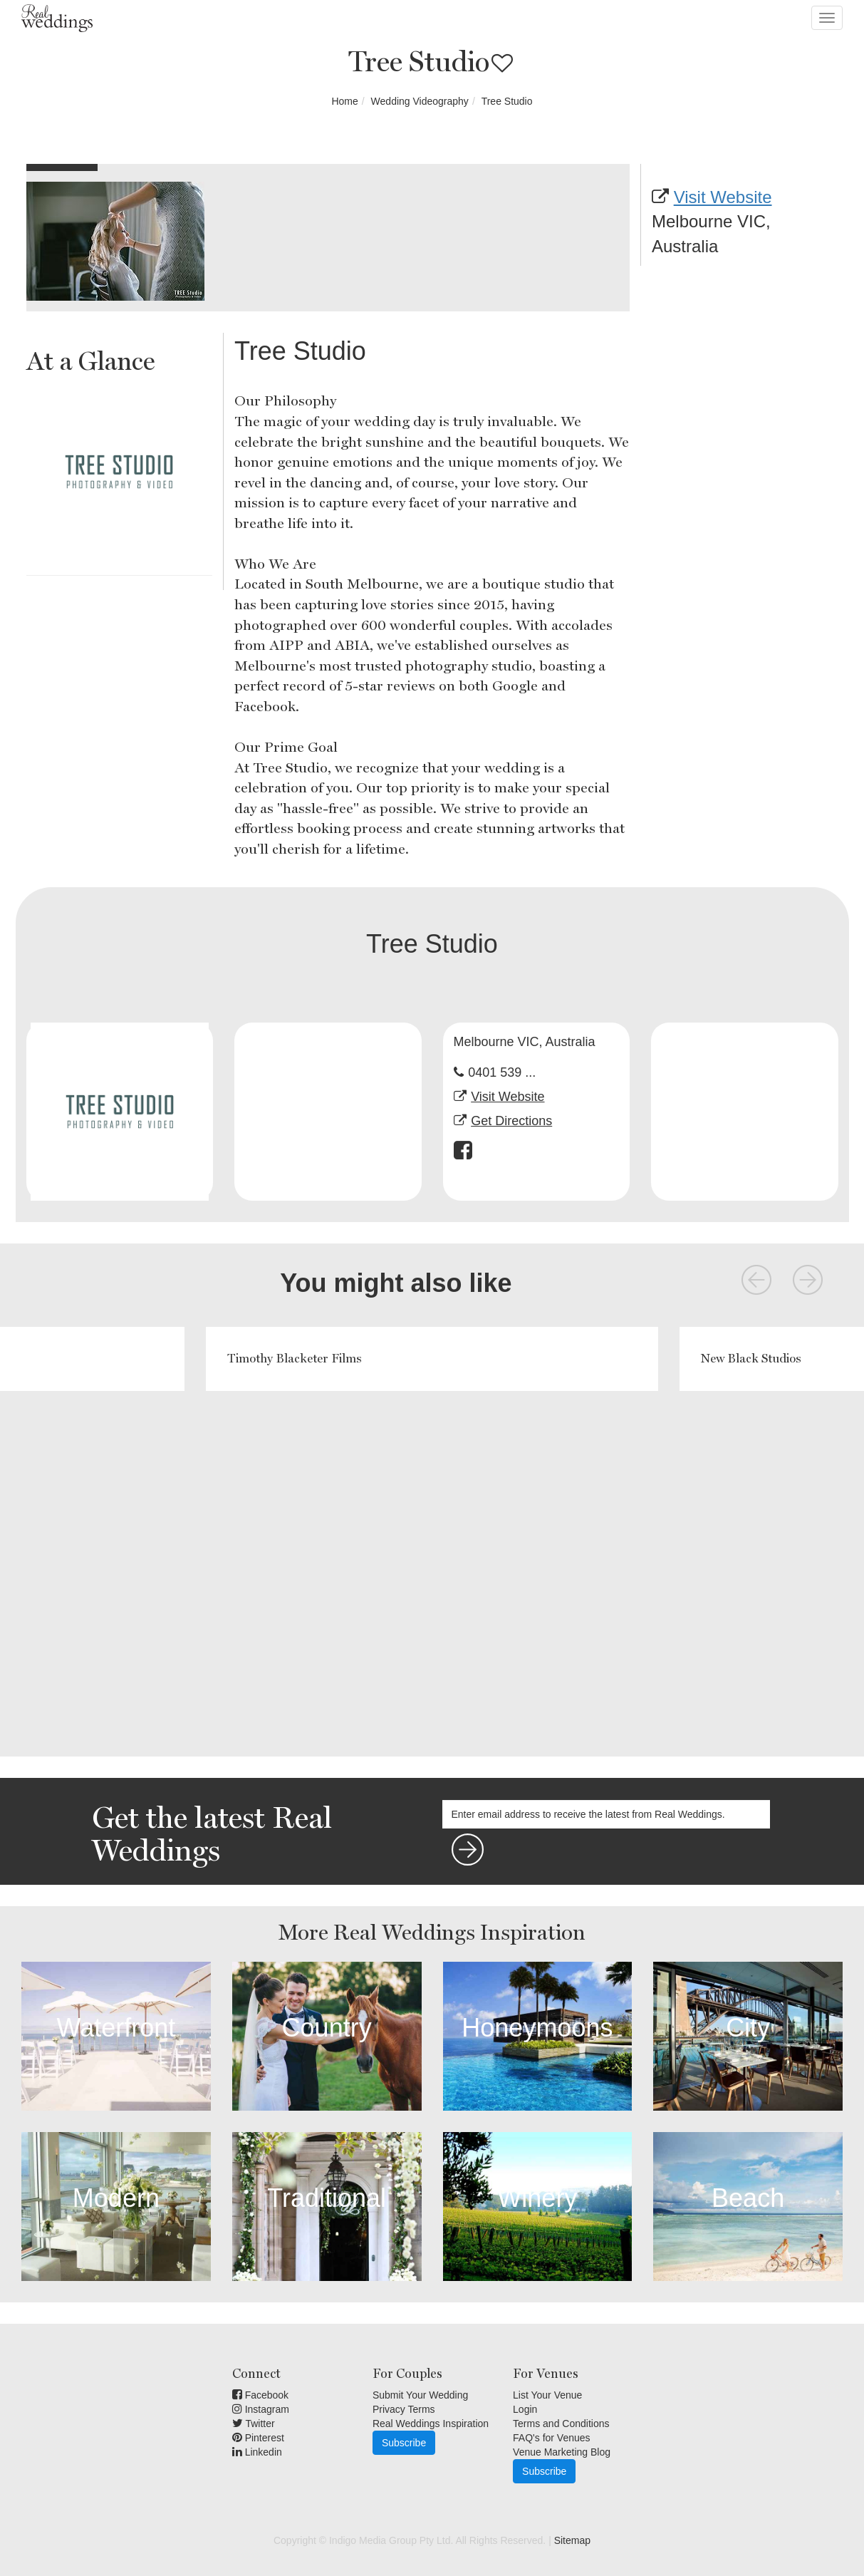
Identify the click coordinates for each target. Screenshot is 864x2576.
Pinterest (258, 2437)
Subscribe (404, 2442)
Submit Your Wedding (420, 2395)
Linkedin (257, 2452)
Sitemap (572, 2540)
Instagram (260, 2409)
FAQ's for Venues (551, 2437)
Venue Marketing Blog (561, 2452)
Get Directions (511, 1121)
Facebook (260, 2395)
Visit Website (723, 197)
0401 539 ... (502, 1072)
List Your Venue (547, 2395)
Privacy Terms (404, 2409)
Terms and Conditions (561, 2423)
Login (525, 2409)
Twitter (253, 2423)
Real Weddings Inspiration (431, 2423)
